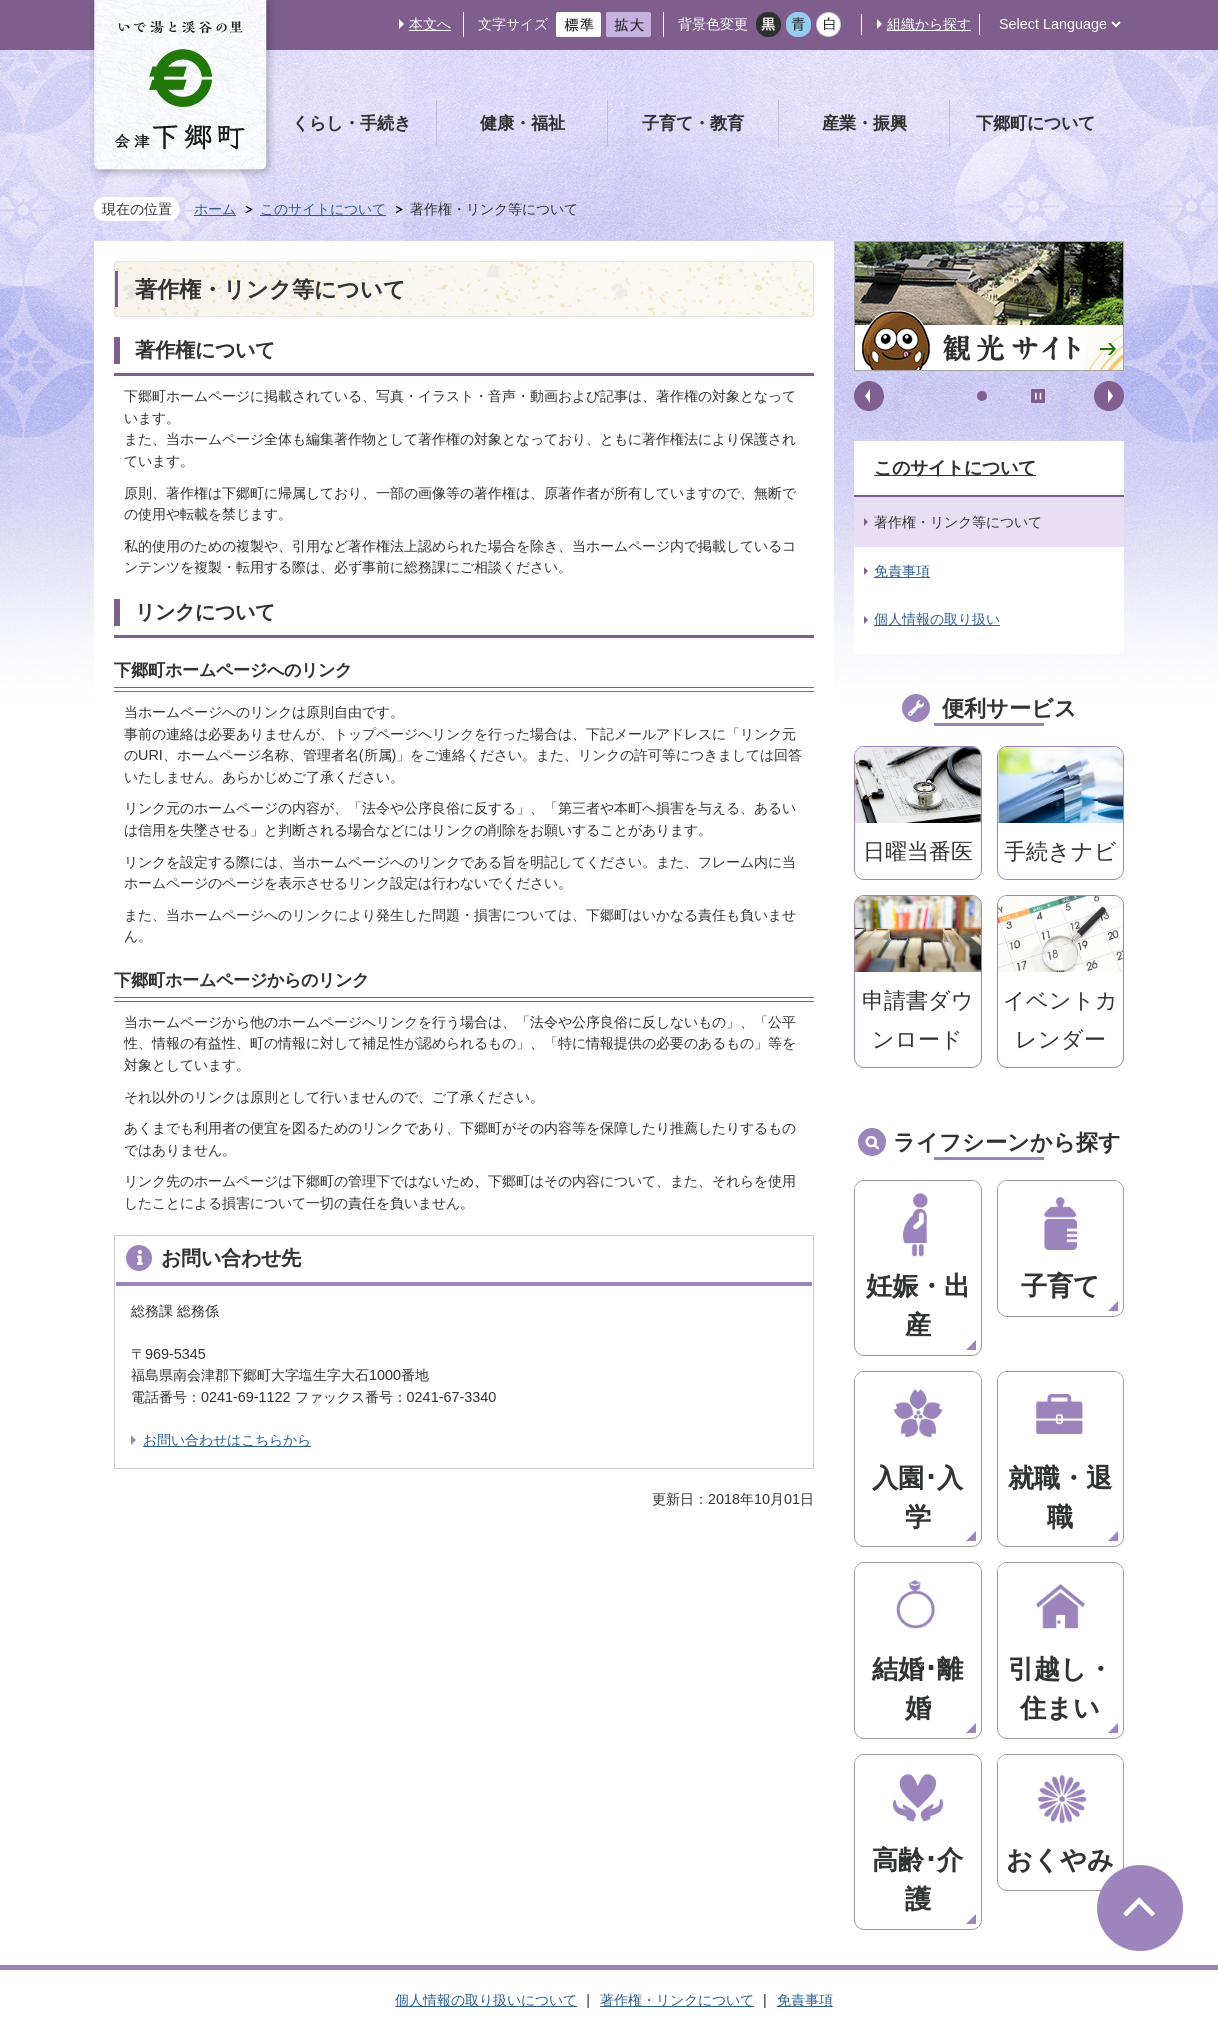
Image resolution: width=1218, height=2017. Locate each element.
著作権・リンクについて (677, 1703)
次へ (1109, 396)
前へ (869, 396)
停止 (1038, 396)
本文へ (430, 24)
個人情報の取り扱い (937, 619)
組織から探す (929, 24)
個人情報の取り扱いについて (486, 1703)
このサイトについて (323, 209)
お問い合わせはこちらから (227, 1440)
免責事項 (902, 571)
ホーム (215, 209)
